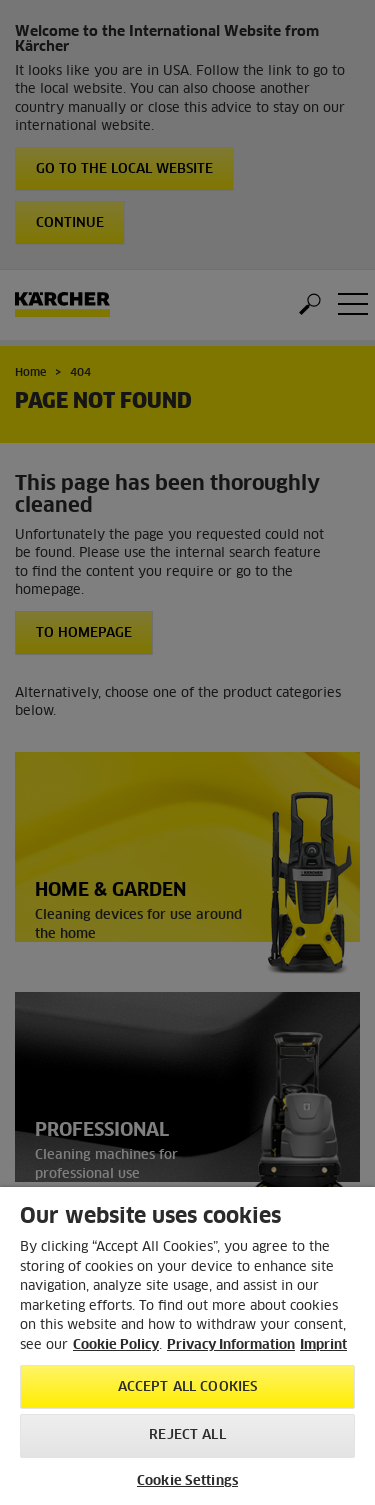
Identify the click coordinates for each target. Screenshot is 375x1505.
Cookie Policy (116, 1345)
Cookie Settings (187, 1481)
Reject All (187, 1435)
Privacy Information (231, 1345)
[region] (187, 1346)
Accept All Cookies (187, 1387)
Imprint (323, 1345)
